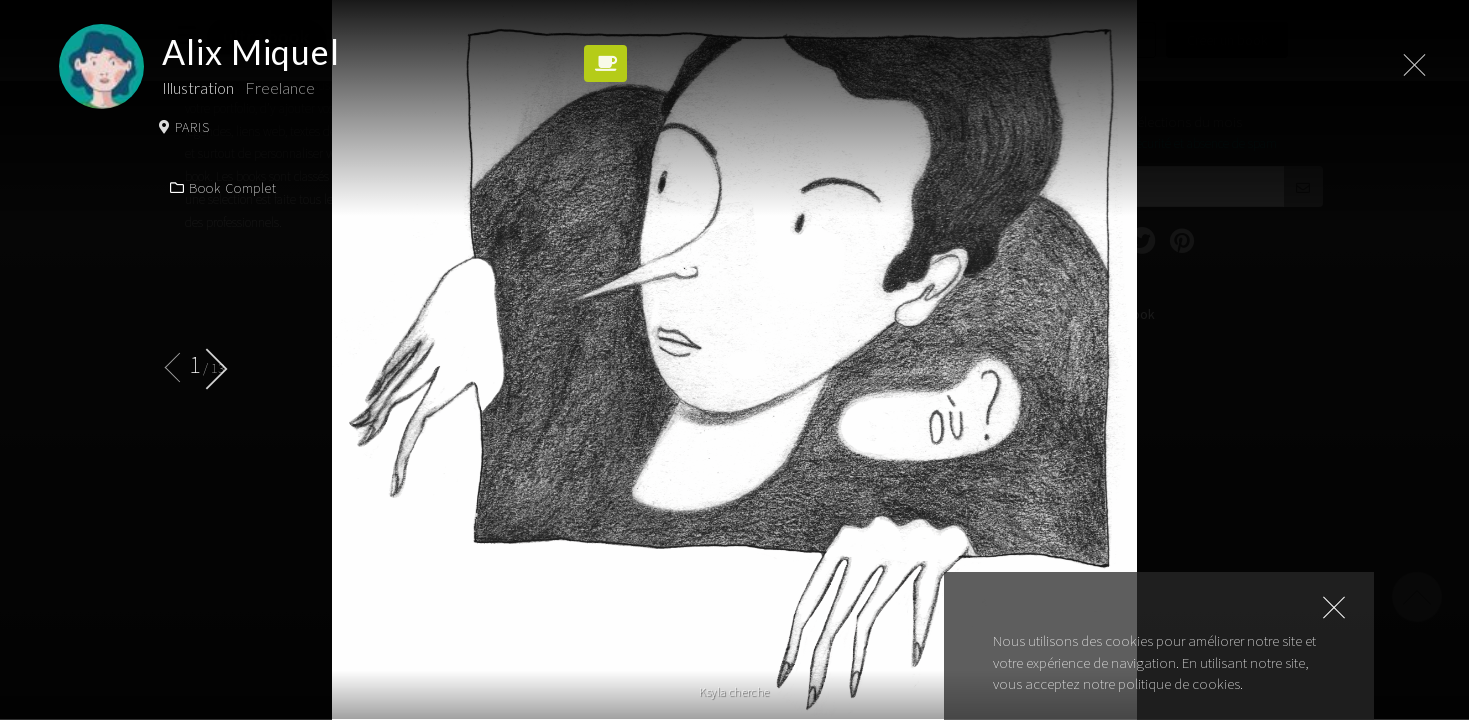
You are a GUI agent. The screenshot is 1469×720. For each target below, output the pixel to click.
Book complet (223, 188)
